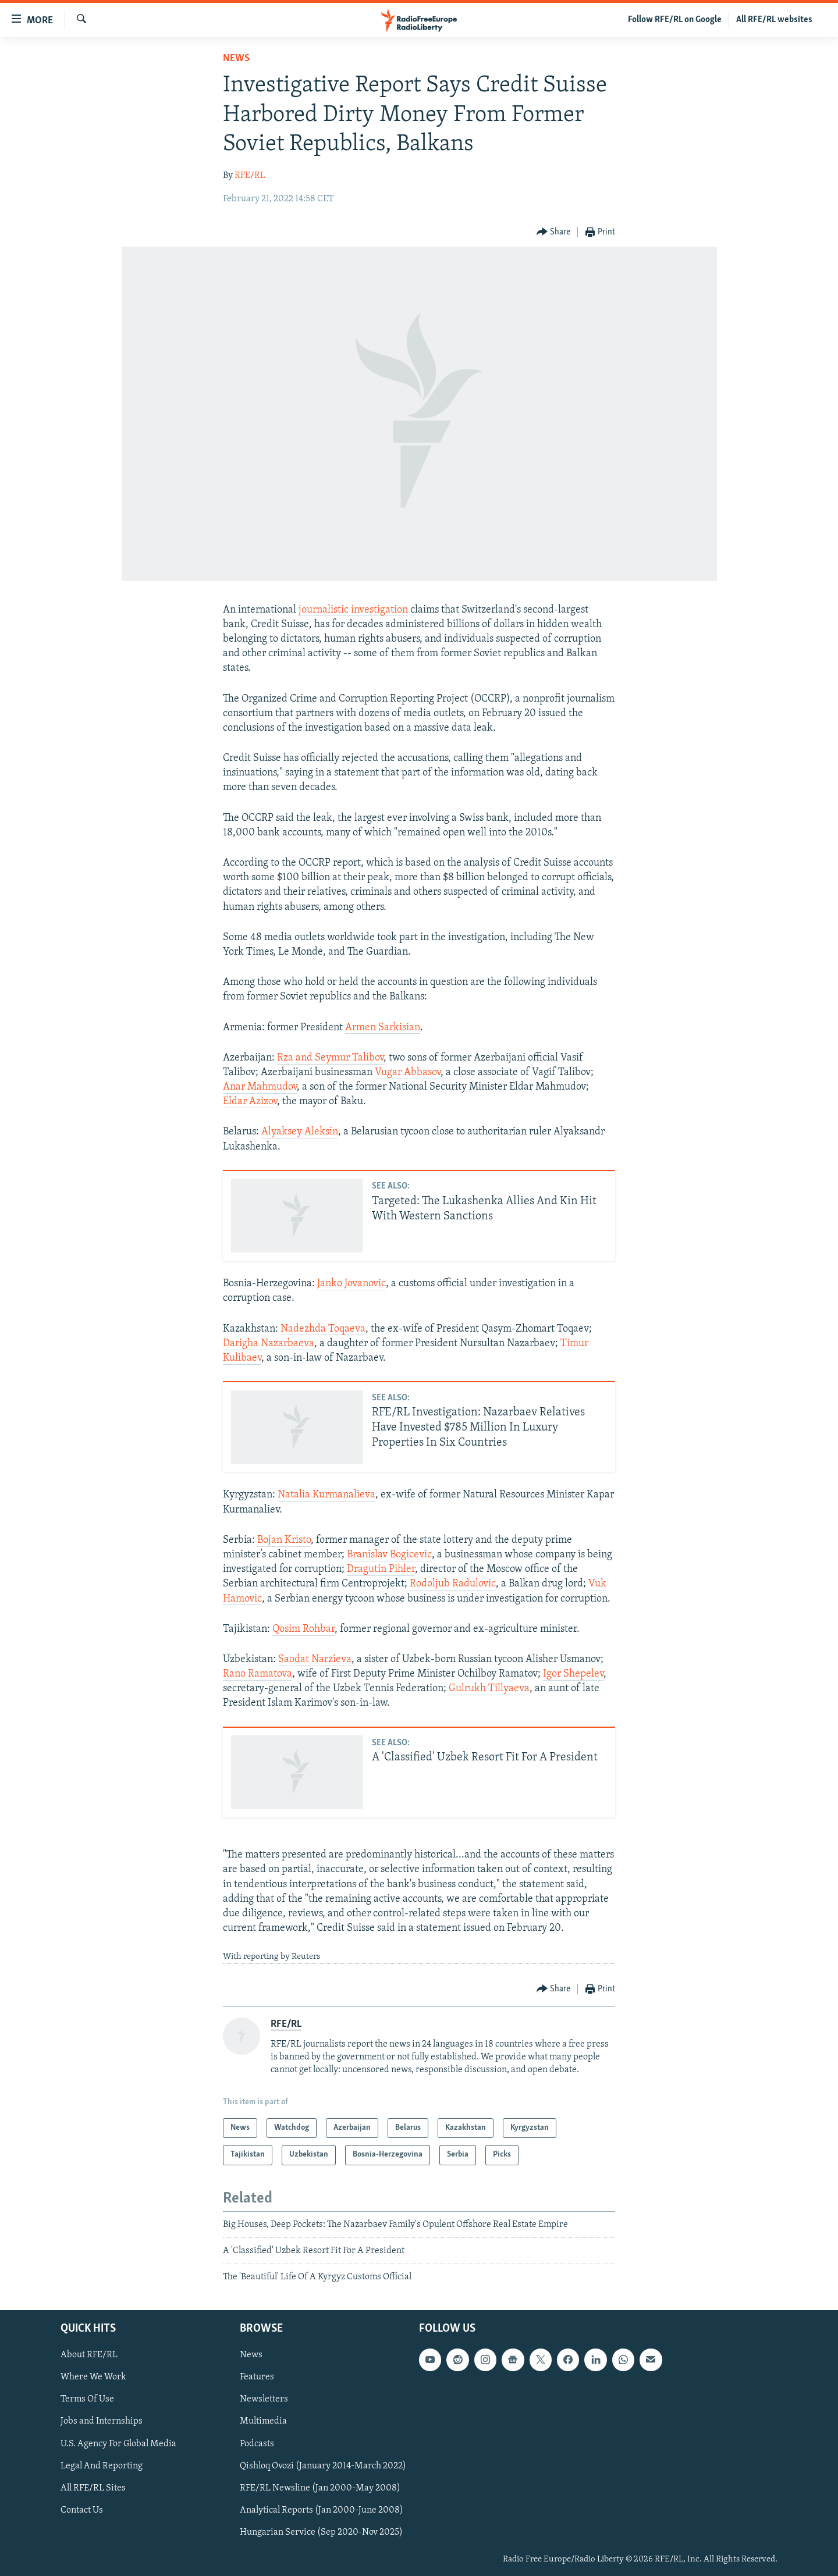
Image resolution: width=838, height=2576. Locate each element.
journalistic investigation (353, 609)
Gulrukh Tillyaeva (489, 1688)
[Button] (554, 232)
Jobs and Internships (102, 2421)
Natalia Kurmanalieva (326, 1494)
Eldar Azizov (250, 1101)
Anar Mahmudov (260, 1087)
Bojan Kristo (284, 1540)
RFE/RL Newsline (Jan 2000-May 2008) (320, 2487)
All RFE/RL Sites (93, 2487)
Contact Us (82, 2509)
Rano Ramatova (257, 1674)
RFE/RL (250, 175)
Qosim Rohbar (303, 1629)
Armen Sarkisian (382, 1027)
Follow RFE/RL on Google (675, 19)
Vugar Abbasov (408, 1072)
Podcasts (257, 2443)
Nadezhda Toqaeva (322, 1329)
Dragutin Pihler (381, 1569)
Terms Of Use (87, 2399)
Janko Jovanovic (351, 1283)
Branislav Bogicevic (389, 1554)
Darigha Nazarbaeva (268, 1343)
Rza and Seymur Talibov (330, 1057)
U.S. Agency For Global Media (118, 2443)
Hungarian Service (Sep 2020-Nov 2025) (321, 2532)
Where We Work (93, 2377)
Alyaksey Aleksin (299, 1131)
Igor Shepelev (573, 1674)
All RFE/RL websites (774, 19)
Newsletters (264, 2399)
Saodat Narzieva (314, 1659)
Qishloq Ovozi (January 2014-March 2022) (323, 2465)
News (236, 58)
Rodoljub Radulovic (453, 1583)
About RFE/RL (89, 2355)
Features (257, 2377)
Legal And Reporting (102, 2465)
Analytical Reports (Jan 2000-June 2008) (321, 2509)
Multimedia (263, 2421)
